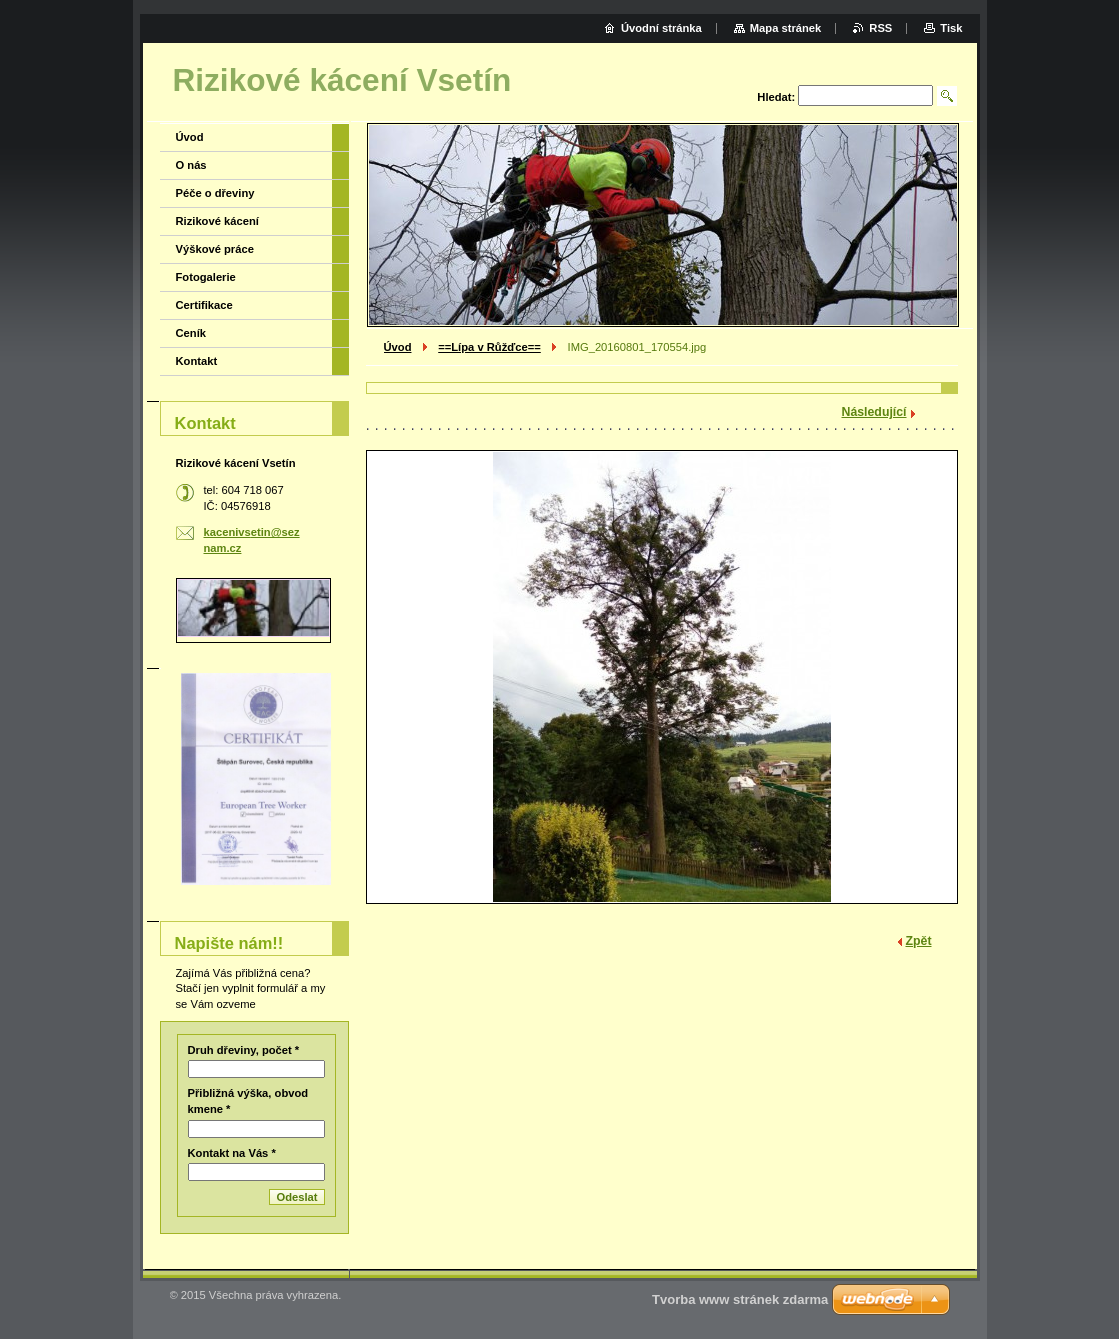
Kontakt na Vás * (232, 1153)
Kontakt (197, 361)
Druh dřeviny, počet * (244, 1050)
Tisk (951, 28)
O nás (191, 165)
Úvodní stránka (661, 28)
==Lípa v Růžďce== (489, 347)
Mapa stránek (786, 28)
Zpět (919, 941)
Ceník (191, 333)
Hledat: (776, 97)
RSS (880, 28)
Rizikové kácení (217, 221)
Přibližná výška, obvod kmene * (248, 1101)
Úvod (398, 347)
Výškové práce (215, 249)
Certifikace (204, 305)
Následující (874, 412)
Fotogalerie (206, 277)
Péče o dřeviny (215, 193)
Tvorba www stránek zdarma (740, 1299)
